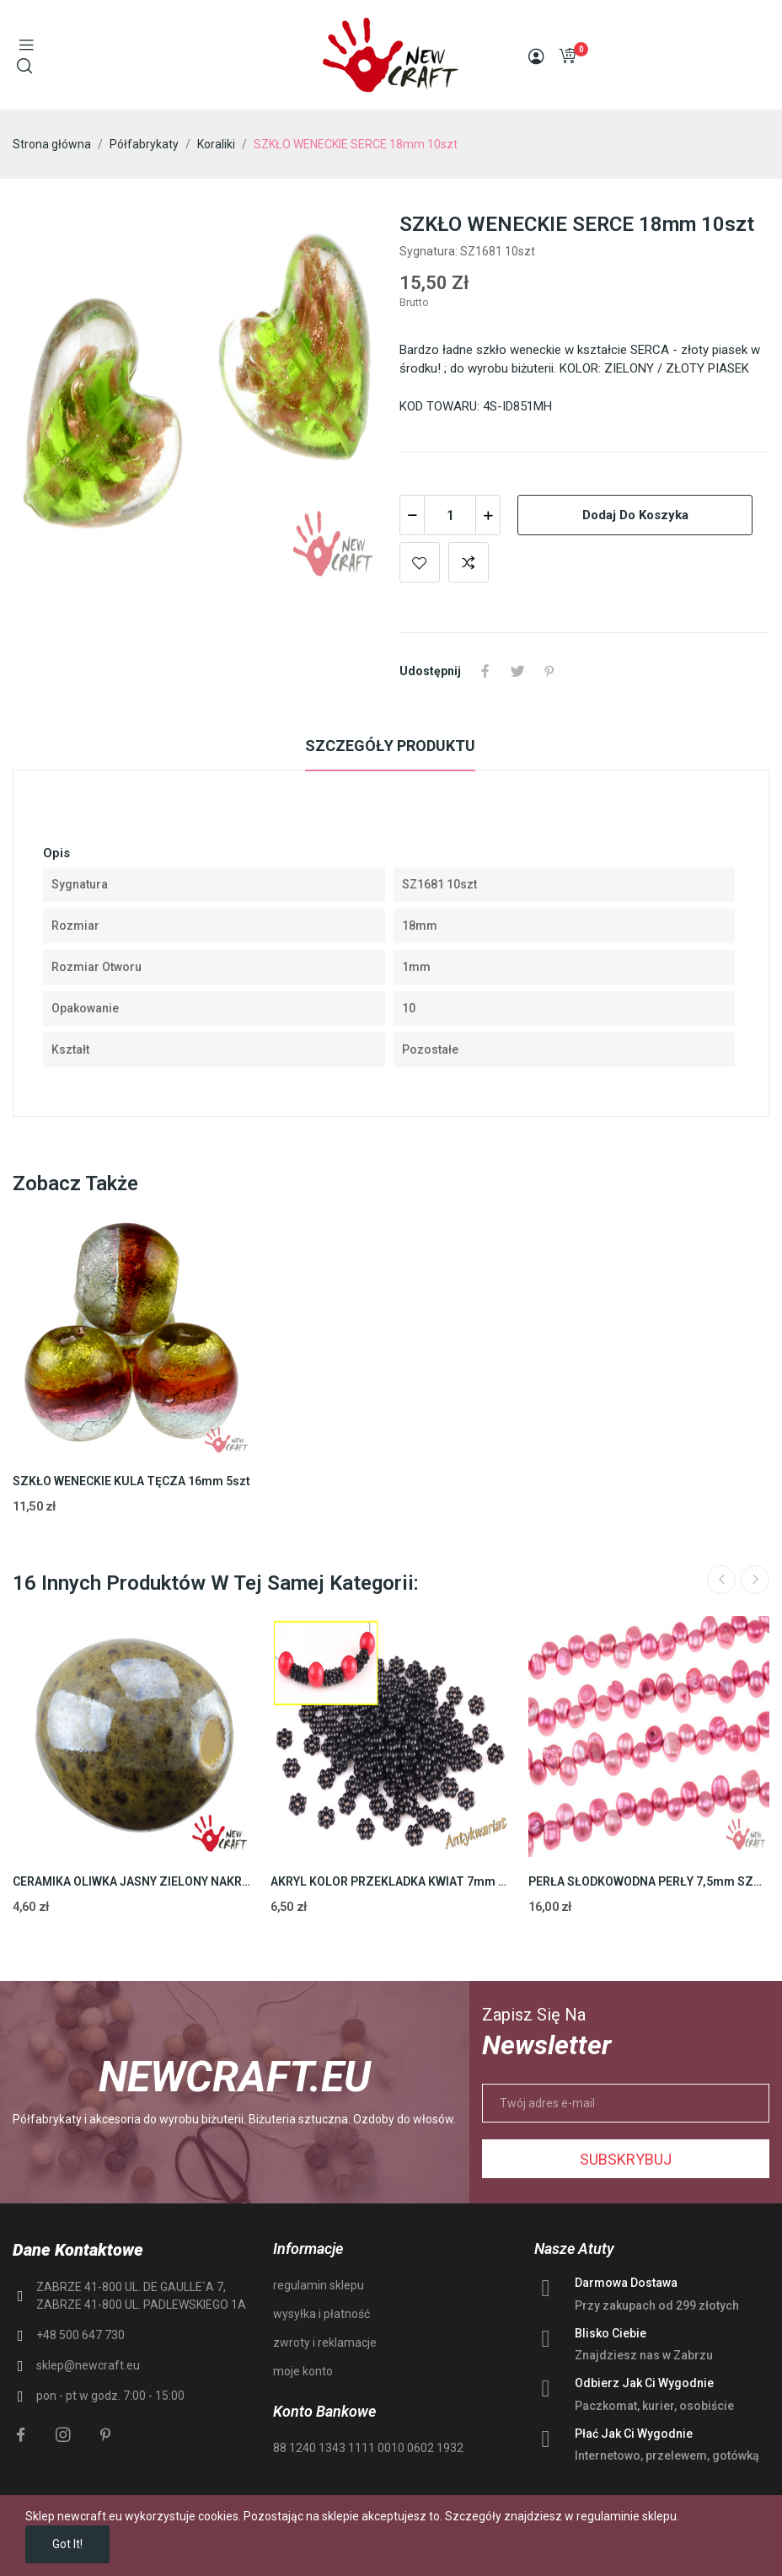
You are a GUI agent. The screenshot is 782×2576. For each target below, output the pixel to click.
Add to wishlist (419, 562)
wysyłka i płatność (321, 2314)
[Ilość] (450, 515)
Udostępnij (485, 671)
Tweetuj (517, 671)
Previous (721, 1579)
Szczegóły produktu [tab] (390, 745)
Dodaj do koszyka (635, 515)
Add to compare (468, 562)
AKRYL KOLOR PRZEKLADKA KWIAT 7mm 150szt (391, 1881)
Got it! (67, 2544)
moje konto (303, 2371)
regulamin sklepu (318, 2285)
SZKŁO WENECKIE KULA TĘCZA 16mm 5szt (131, 1481)
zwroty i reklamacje (325, 2342)
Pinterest (549, 671)
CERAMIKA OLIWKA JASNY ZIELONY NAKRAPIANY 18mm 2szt (133, 1881)
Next (755, 1579)
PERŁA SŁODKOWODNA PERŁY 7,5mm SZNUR (648, 1881)
